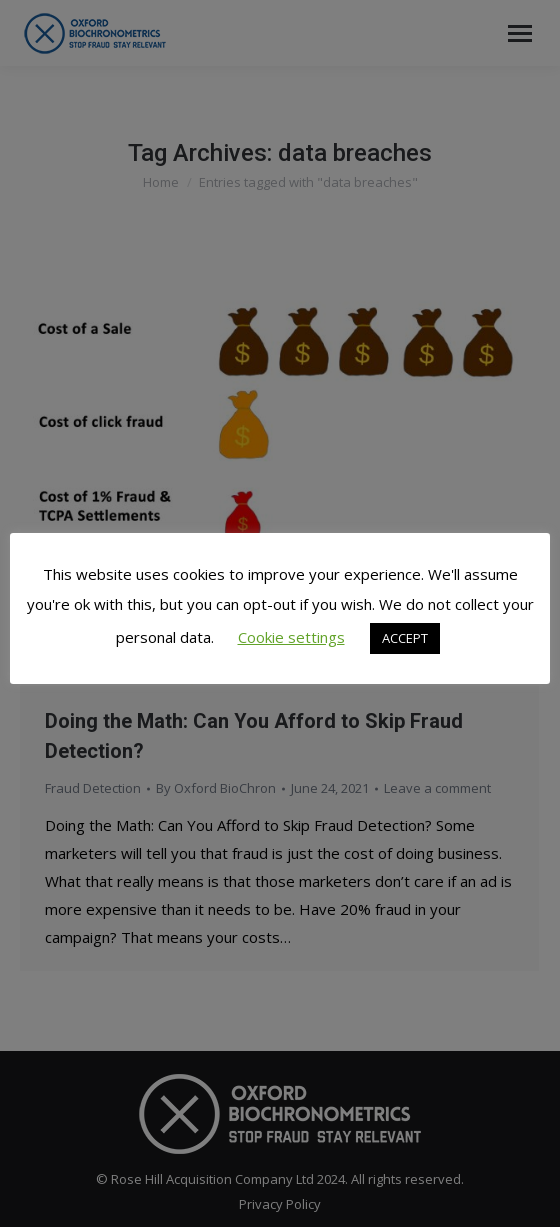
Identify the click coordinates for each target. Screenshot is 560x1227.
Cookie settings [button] (291, 637)
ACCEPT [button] (405, 638)
